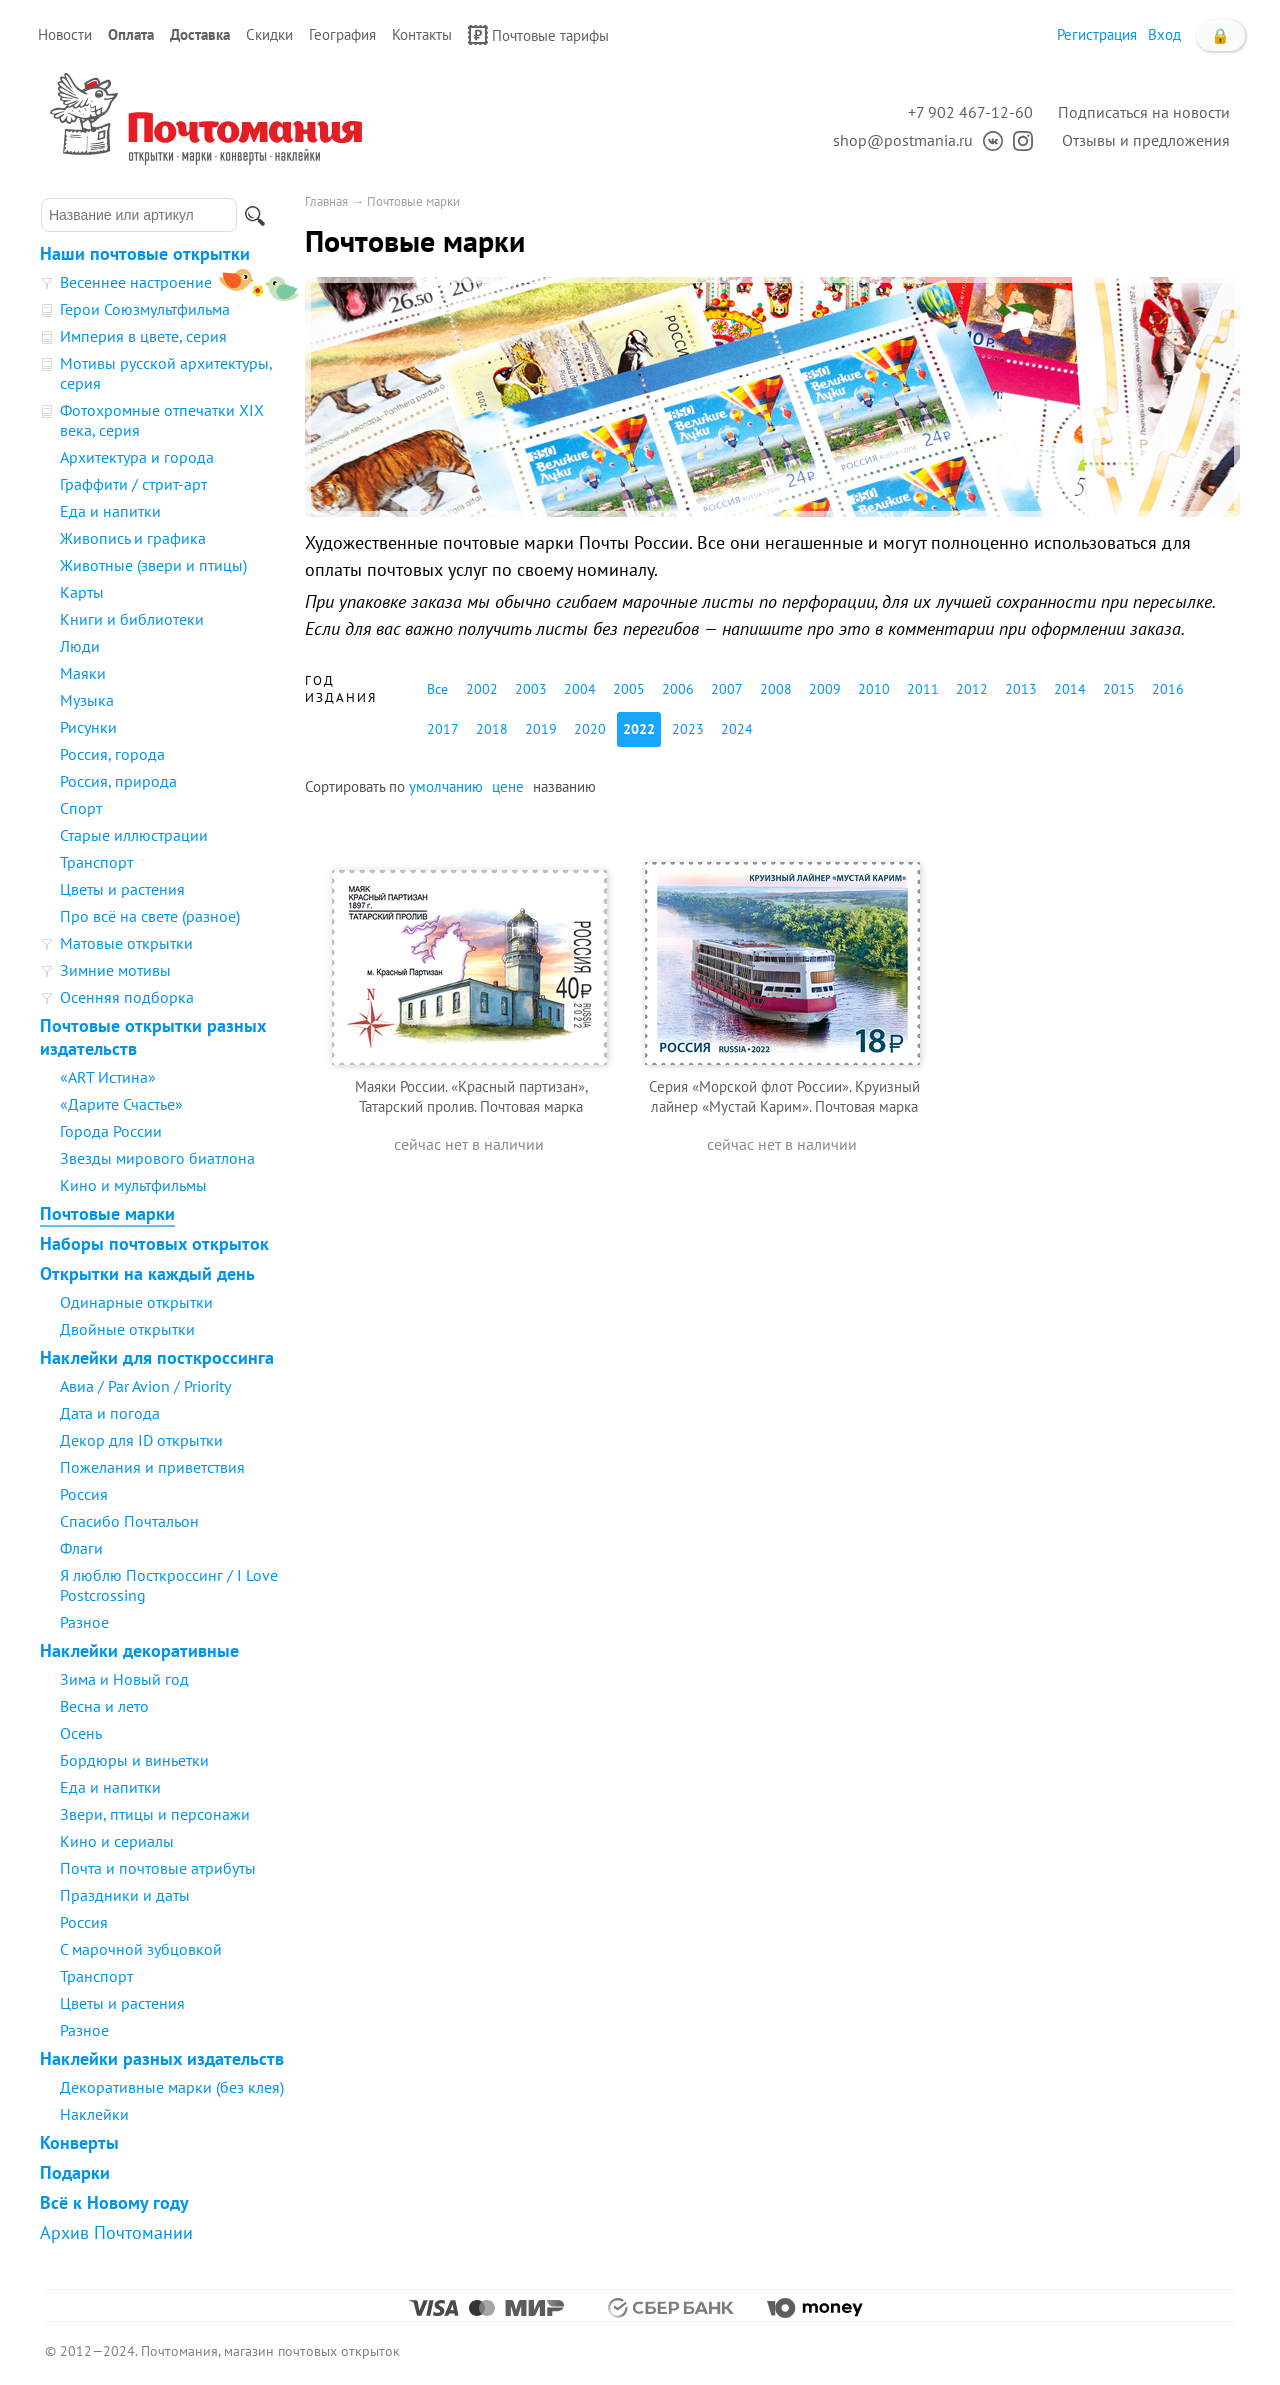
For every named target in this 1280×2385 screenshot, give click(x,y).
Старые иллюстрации (134, 835)
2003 (531, 689)
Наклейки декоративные (139, 1650)
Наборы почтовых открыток (154, 1243)
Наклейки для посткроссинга (157, 1357)
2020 (590, 729)
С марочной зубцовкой (141, 1949)
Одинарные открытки (136, 1302)
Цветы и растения (122, 889)
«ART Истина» (108, 1077)
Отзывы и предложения (1146, 140)
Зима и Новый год (124, 1679)
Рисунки (88, 727)
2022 (639, 729)
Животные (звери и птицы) (153, 565)
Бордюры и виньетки (134, 1760)
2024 (737, 729)
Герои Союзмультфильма (145, 309)
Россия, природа (118, 781)
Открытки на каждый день (147, 1273)
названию (564, 786)
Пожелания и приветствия (152, 1467)
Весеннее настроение (136, 282)
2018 (492, 729)
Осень (81, 1733)
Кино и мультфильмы (133, 1185)
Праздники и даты (125, 1895)
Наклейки (94, 2114)
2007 (727, 689)
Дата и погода (110, 1413)
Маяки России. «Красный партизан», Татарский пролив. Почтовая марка (471, 1096)
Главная (326, 201)
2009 (825, 689)
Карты (82, 592)
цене (508, 786)
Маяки (83, 673)
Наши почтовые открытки (145, 253)
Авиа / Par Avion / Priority (145, 1386)
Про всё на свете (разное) (150, 916)
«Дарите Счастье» (121, 1104)
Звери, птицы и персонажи (155, 1814)
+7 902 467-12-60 (970, 112)
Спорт (81, 808)
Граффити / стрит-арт (133, 484)
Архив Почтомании (116, 2232)
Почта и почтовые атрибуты (158, 1868)
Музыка (87, 700)
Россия (84, 1494)
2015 (1119, 689)
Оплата (131, 34)
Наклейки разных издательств (162, 2058)
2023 (688, 729)
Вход (1164, 34)
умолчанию (446, 786)
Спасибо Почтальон (129, 1521)
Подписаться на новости (1144, 112)
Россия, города (112, 754)
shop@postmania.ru (903, 140)
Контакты (422, 34)
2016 (1168, 689)
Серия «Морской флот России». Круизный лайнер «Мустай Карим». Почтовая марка (784, 1096)
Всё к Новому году (114, 2202)
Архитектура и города (137, 457)
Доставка (200, 34)
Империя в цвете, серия (143, 336)
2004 (580, 689)
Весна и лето (104, 1706)
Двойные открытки (127, 1329)
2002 (482, 689)
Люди (80, 646)
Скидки (269, 34)
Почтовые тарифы (538, 35)
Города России (111, 1131)
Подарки (75, 2172)
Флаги (81, 1548)
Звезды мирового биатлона (157, 1158)
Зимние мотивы (115, 970)
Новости (65, 34)
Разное (84, 1622)
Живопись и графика (133, 538)
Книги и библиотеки (132, 619)
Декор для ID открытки (141, 1440)
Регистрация (1097, 34)
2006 (678, 689)
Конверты (79, 2142)
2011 (923, 689)
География (342, 34)
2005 (629, 689)
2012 (972, 689)
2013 (1021, 689)
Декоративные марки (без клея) (172, 2087)
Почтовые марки (107, 1213)
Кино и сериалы (117, 1841)
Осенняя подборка (127, 997)
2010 (874, 689)
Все (437, 689)
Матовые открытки (126, 943)
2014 (1070, 689)
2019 (541, 729)
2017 (443, 729)
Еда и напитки (110, 511)
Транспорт (96, 862)
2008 (776, 689)
